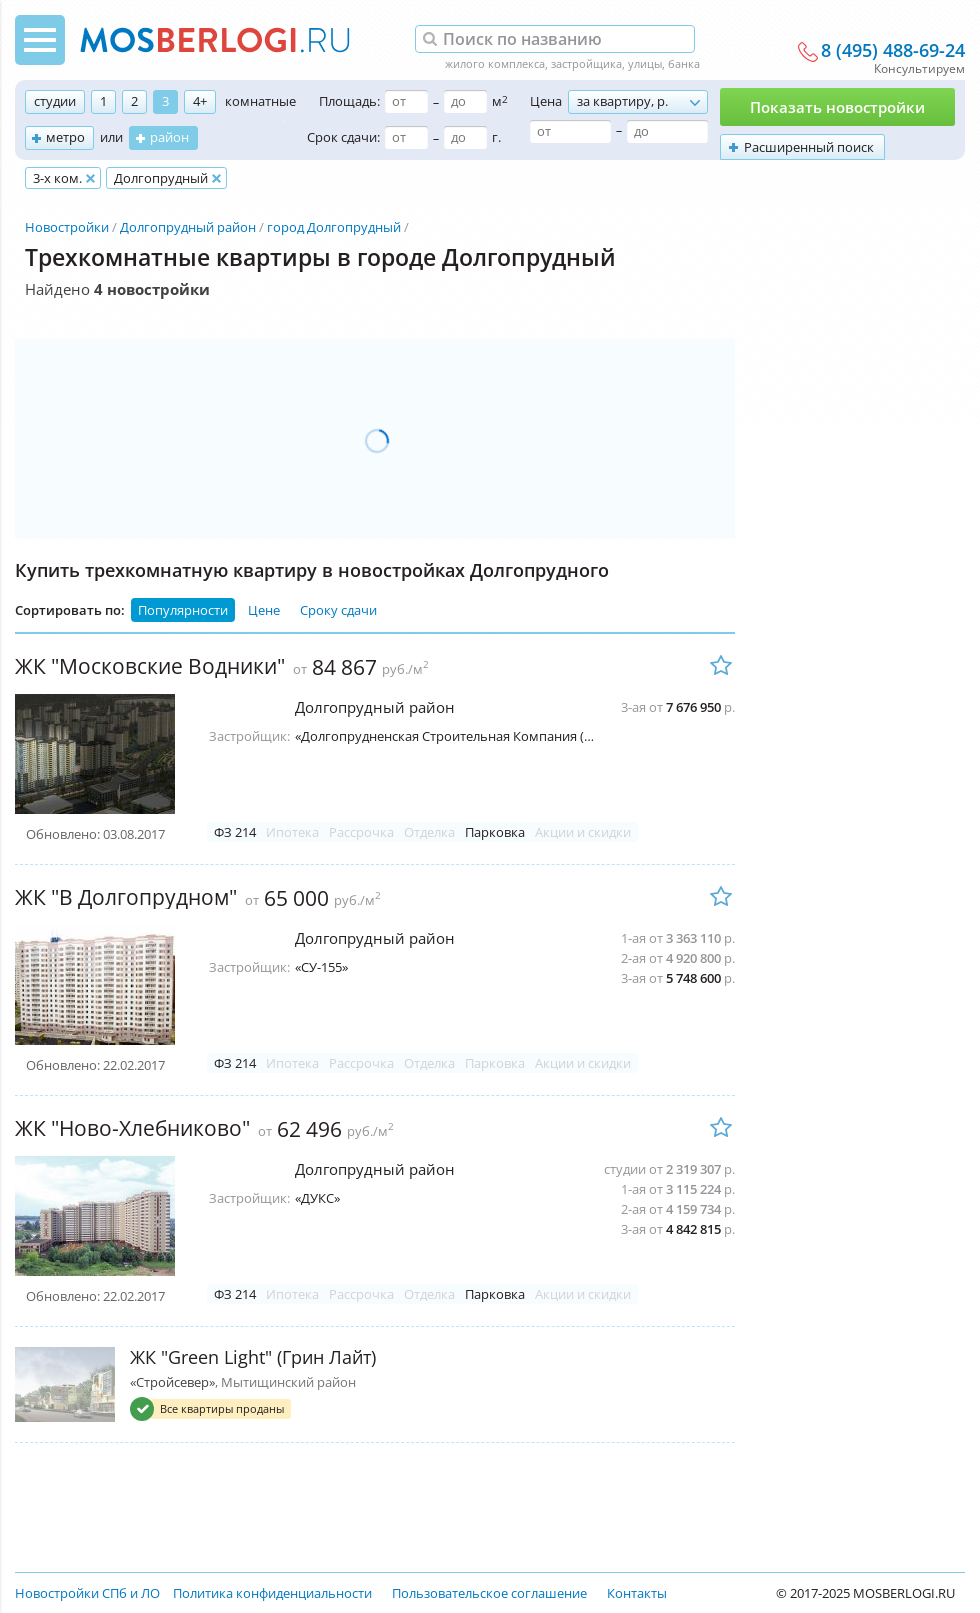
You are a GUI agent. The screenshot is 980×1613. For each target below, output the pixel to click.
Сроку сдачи (338, 610)
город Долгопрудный (334, 227)
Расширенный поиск (809, 147)
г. (496, 137)
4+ (200, 101)
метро (65, 137)
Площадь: (349, 101)
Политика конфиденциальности (272, 1593)
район (169, 137)
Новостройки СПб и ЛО (87, 1593)
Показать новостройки (837, 107)
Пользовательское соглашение (489, 1593)
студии (55, 101)
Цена (546, 101)
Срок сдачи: (343, 137)
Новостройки (67, 227)
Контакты (637, 1593)
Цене (264, 610)
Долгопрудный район (188, 227)
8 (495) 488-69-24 (893, 51)
